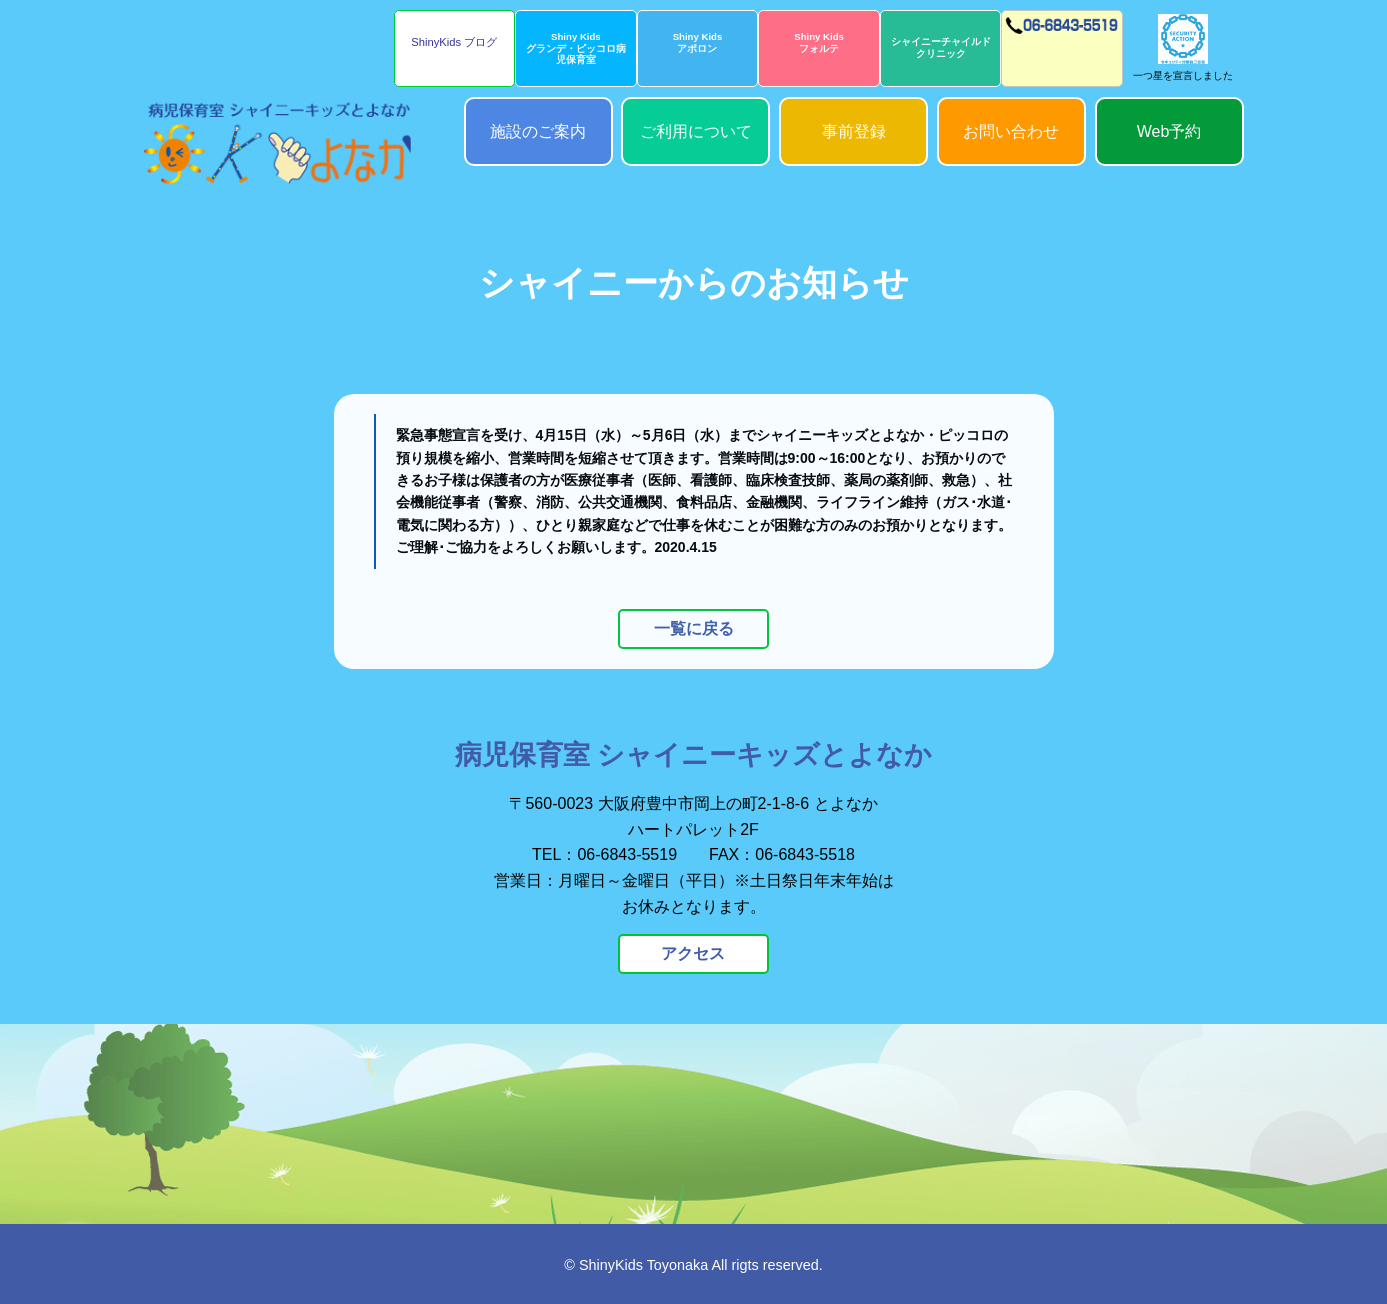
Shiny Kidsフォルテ (819, 42)
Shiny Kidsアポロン (698, 42)
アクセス (694, 953)
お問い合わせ (1011, 131)
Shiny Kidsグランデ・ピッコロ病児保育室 (576, 48)
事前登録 (854, 131)
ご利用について (696, 131)
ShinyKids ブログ (454, 42)
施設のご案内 (538, 131)
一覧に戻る (694, 628)
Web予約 (1169, 131)
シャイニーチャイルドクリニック (941, 47)
